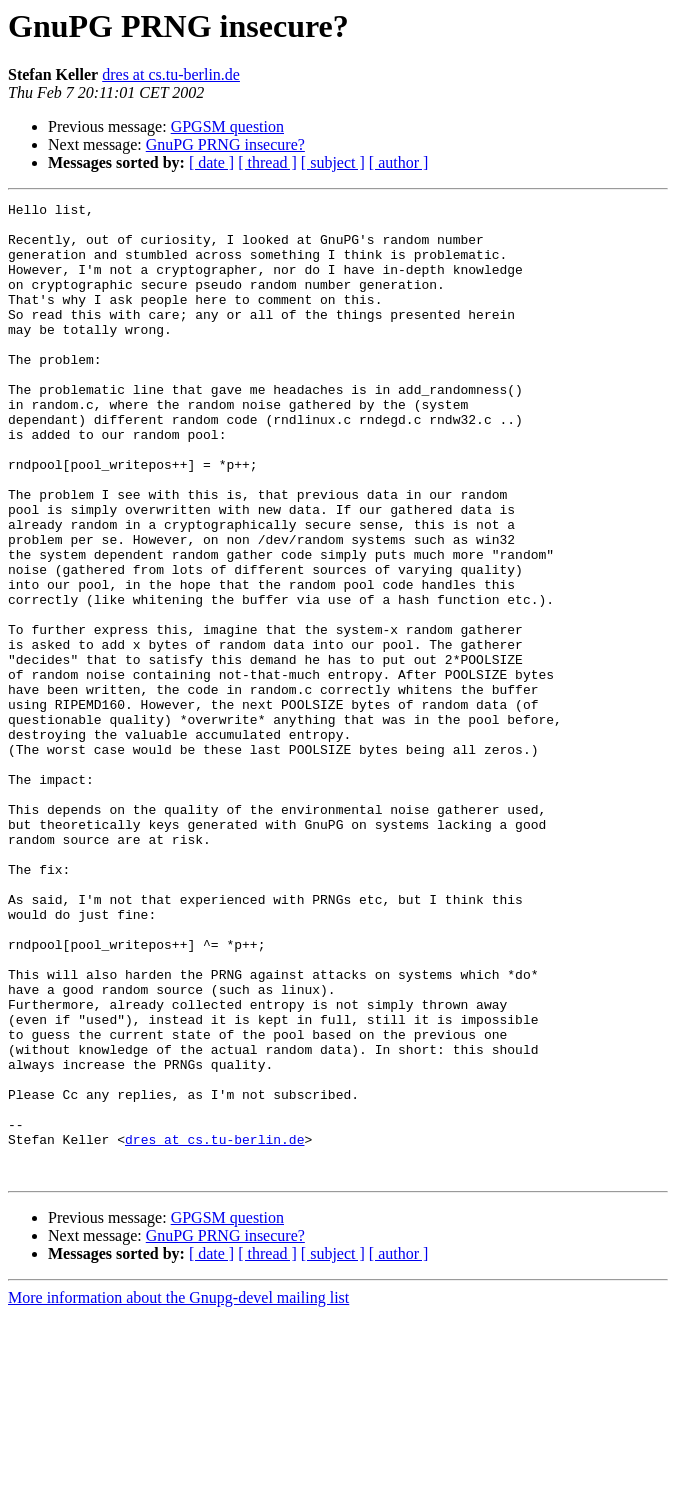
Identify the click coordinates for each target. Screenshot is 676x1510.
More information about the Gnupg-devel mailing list (178, 1492)
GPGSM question (227, 126)
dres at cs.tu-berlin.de (171, 74)
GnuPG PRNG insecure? (225, 144)
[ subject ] (333, 162)
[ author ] (399, 162)
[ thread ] (267, 162)
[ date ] (211, 162)
